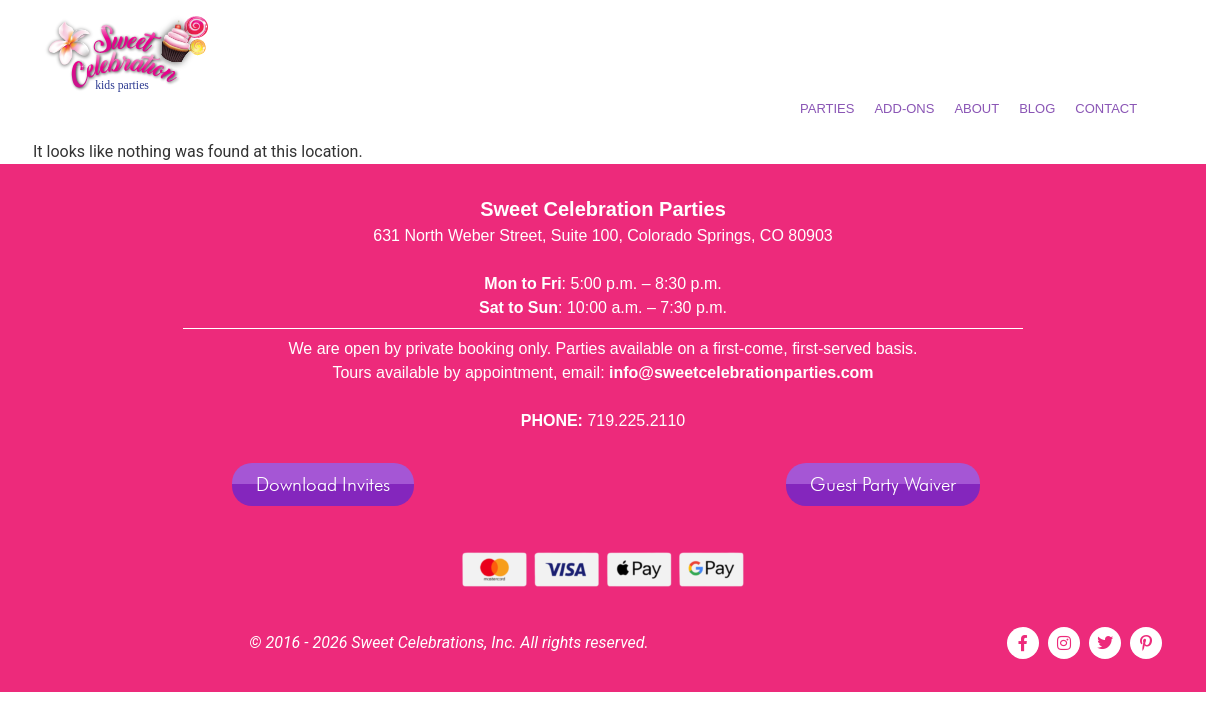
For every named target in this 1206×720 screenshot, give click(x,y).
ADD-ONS (904, 108)
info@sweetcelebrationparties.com (741, 372)
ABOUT (976, 108)
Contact (1106, 108)
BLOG (1037, 108)
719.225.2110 (636, 420)
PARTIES (827, 108)
